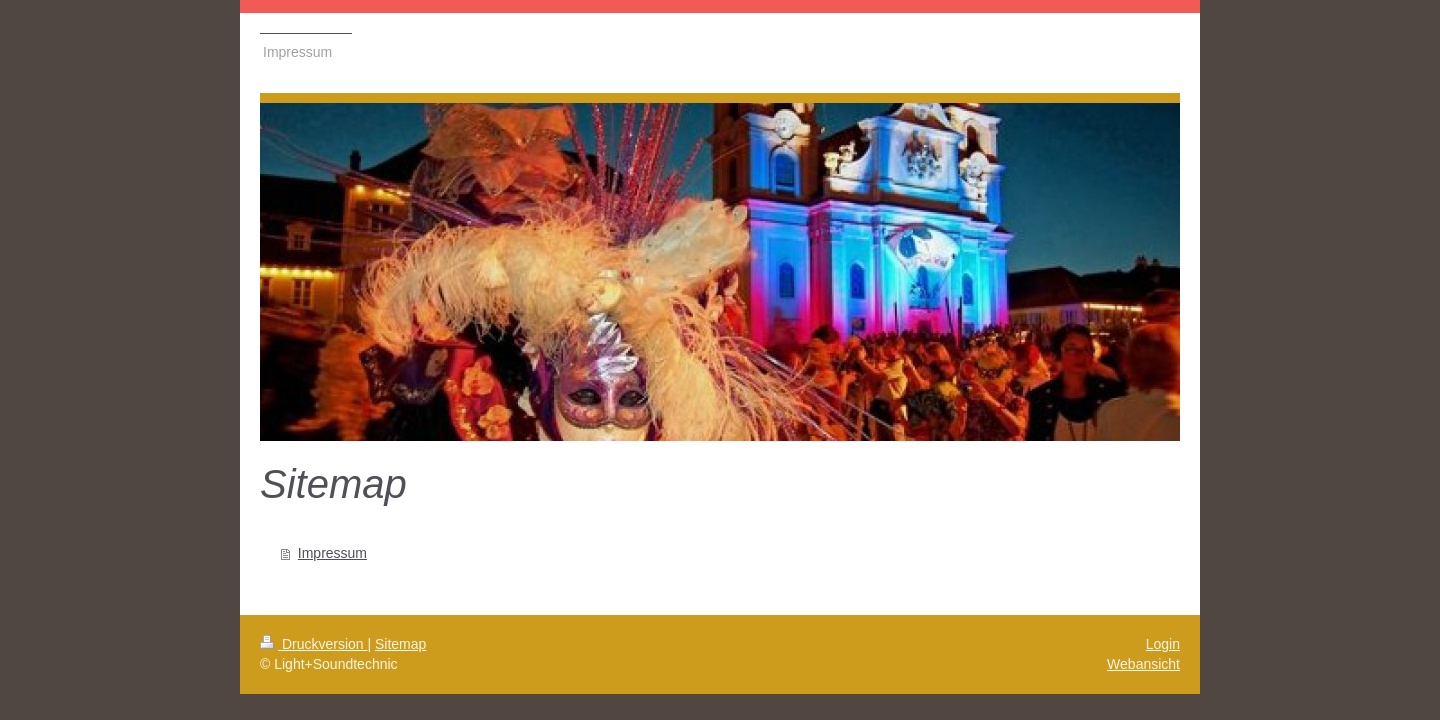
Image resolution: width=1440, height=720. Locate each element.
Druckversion (313, 644)
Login (1163, 644)
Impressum (332, 553)
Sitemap (400, 644)
